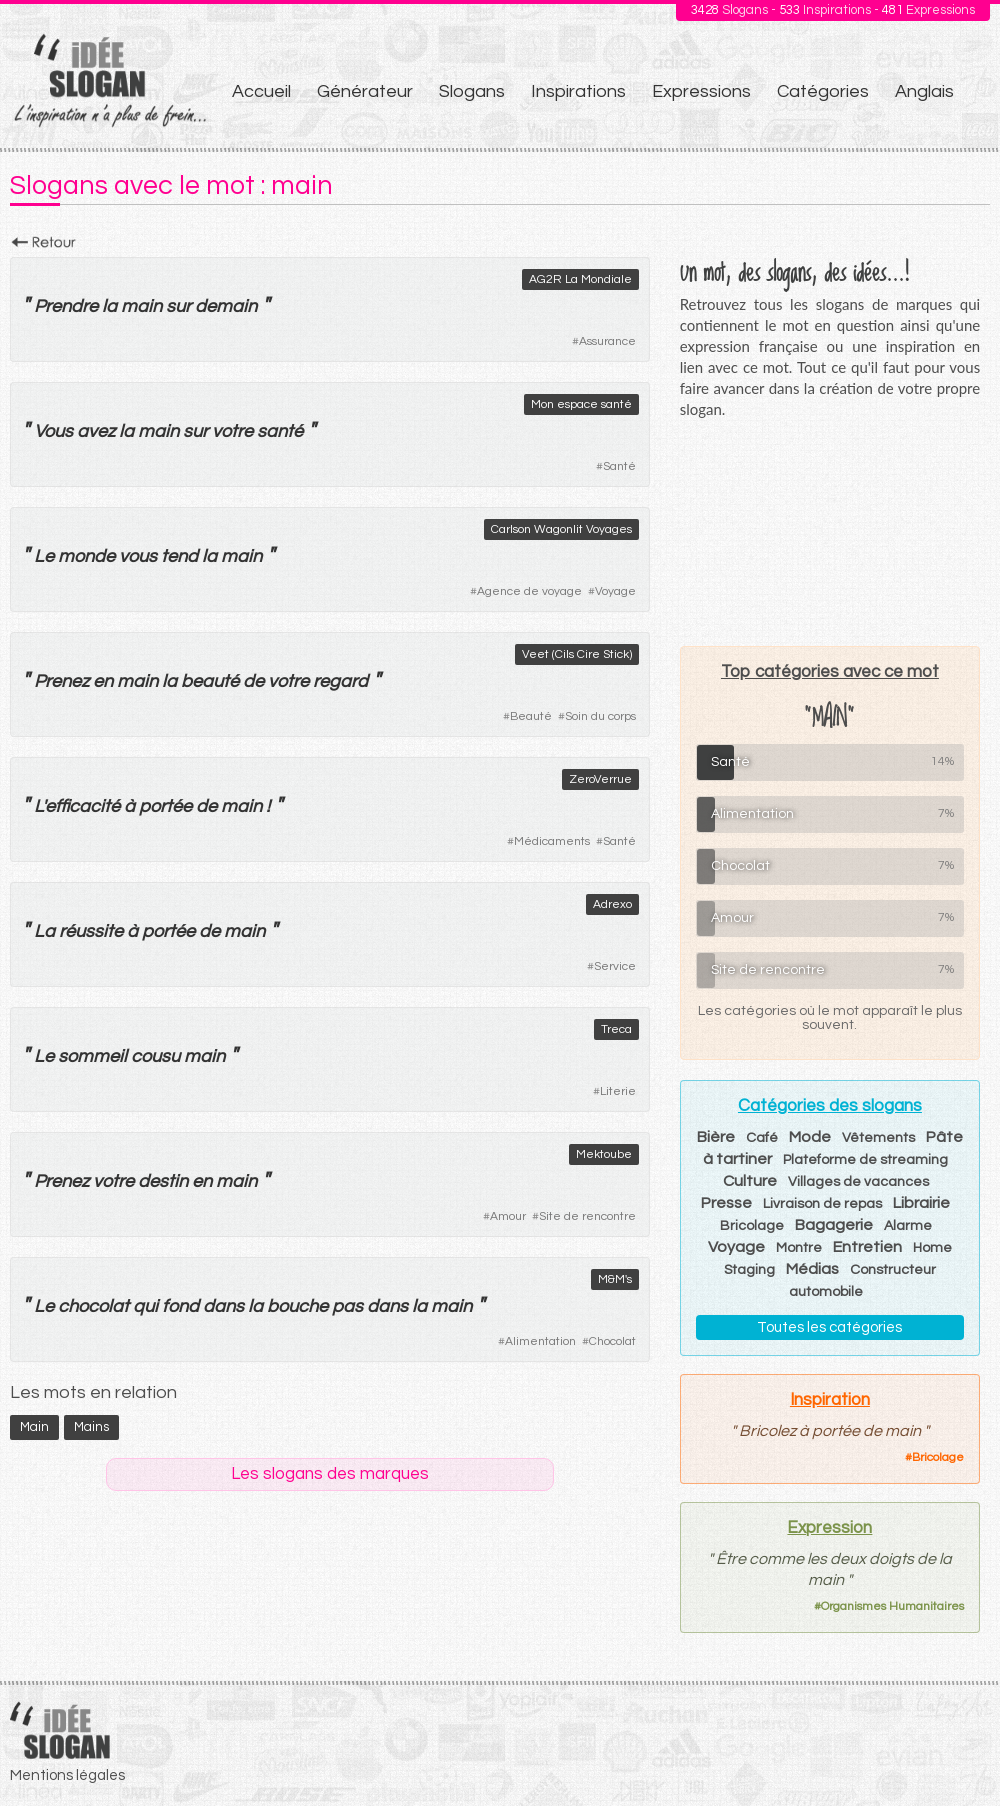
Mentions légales (67, 1775)
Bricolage (752, 1226)
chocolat (93, 1306)
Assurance (607, 341)
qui (145, 1306)
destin (163, 1181)
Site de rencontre (587, 1216)
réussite (91, 931)
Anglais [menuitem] (924, 91)
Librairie (921, 1203)
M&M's (615, 1279)
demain (226, 306)
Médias (812, 1269)
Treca (616, 1029)
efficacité (82, 806)
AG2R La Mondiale (580, 279)
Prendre (66, 306)
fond (180, 1306)
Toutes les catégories (829, 1327)
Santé (619, 466)
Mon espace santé (581, 404)
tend (179, 556)
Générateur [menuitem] (365, 91)
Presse (726, 1203)
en (103, 681)
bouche (297, 1306)
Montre (799, 1248)
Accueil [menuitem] (261, 91)
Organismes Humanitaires (892, 1606)
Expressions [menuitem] (701, 91)
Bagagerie (834, 1225)
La (44, 931)
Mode (810, 1137)
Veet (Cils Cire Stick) (577, 654)
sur (178, 306)
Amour (508, 1216)
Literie (618, 1091)
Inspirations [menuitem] (578, 91)
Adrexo (612, 904)
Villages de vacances (858, 1182)
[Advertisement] (830, 532)
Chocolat (612, 1341)
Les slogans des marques (330, 1474)
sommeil (92, 1056)
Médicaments (552, 841)
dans (223, 1306)
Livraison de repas (822, 1204)
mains (91, 1427)
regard (340, 681)
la (109, 306)
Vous (53, 431)
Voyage (615, 591)
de (253, 681)
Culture (750, 1181)
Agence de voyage (529, 591)
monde (86, 556)
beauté (210, 681)
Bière (716, 1137)
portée (165, 806)
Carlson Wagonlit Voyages (561, 529)
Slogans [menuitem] (472, 91)
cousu (155, 1056)
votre (232, 431)
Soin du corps (600, 716)
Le (44, 556)
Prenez (61, 681)
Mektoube (604, 1154)
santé (280, 431)
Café (762, 1138)
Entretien (867, 1247)
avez (96, 431)
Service (615, 966)
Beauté (531, 716)
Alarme (908, 1226)
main (141, 306)
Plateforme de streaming (865, 1160)
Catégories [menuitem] (823, 91)
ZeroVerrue (600, 779)
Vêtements (878, 1138)
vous (138, 556)
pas (347, 1306)
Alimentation (540, 1341)
